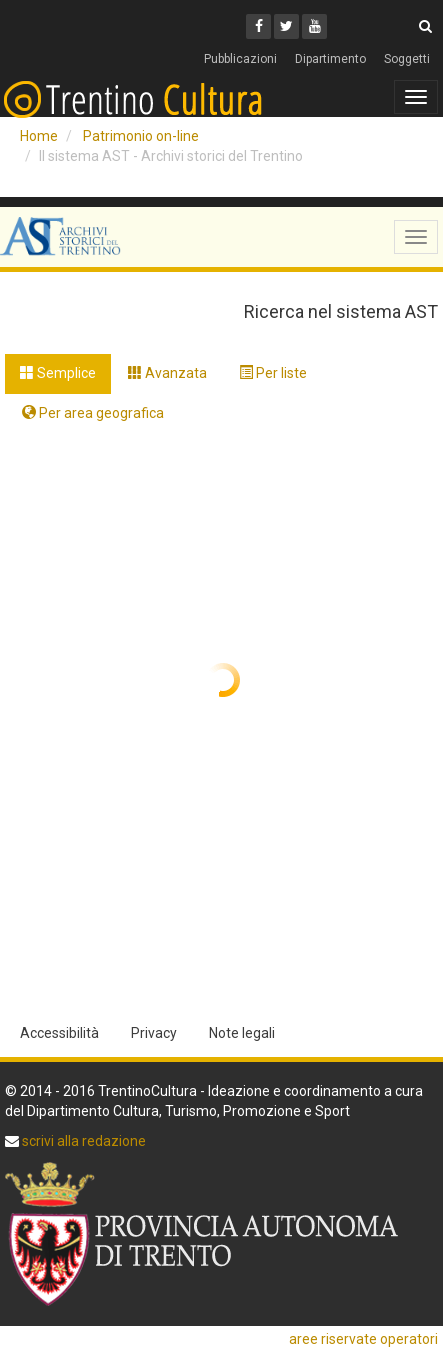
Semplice (58, 373)
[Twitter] (286, 26)
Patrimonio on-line (141, 136)
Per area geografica (93, 413)
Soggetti (407, 59)
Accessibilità (59, 1033)
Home (39, 136)
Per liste (273, 373)
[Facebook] (258, 26)
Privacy (154, 1033)
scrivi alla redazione (82, 1141)
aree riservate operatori (363, 1339)
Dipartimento (330, 59)
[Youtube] (314, 26)
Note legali (242, 1033)
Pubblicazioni (240, 59)
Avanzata (167, 373)
